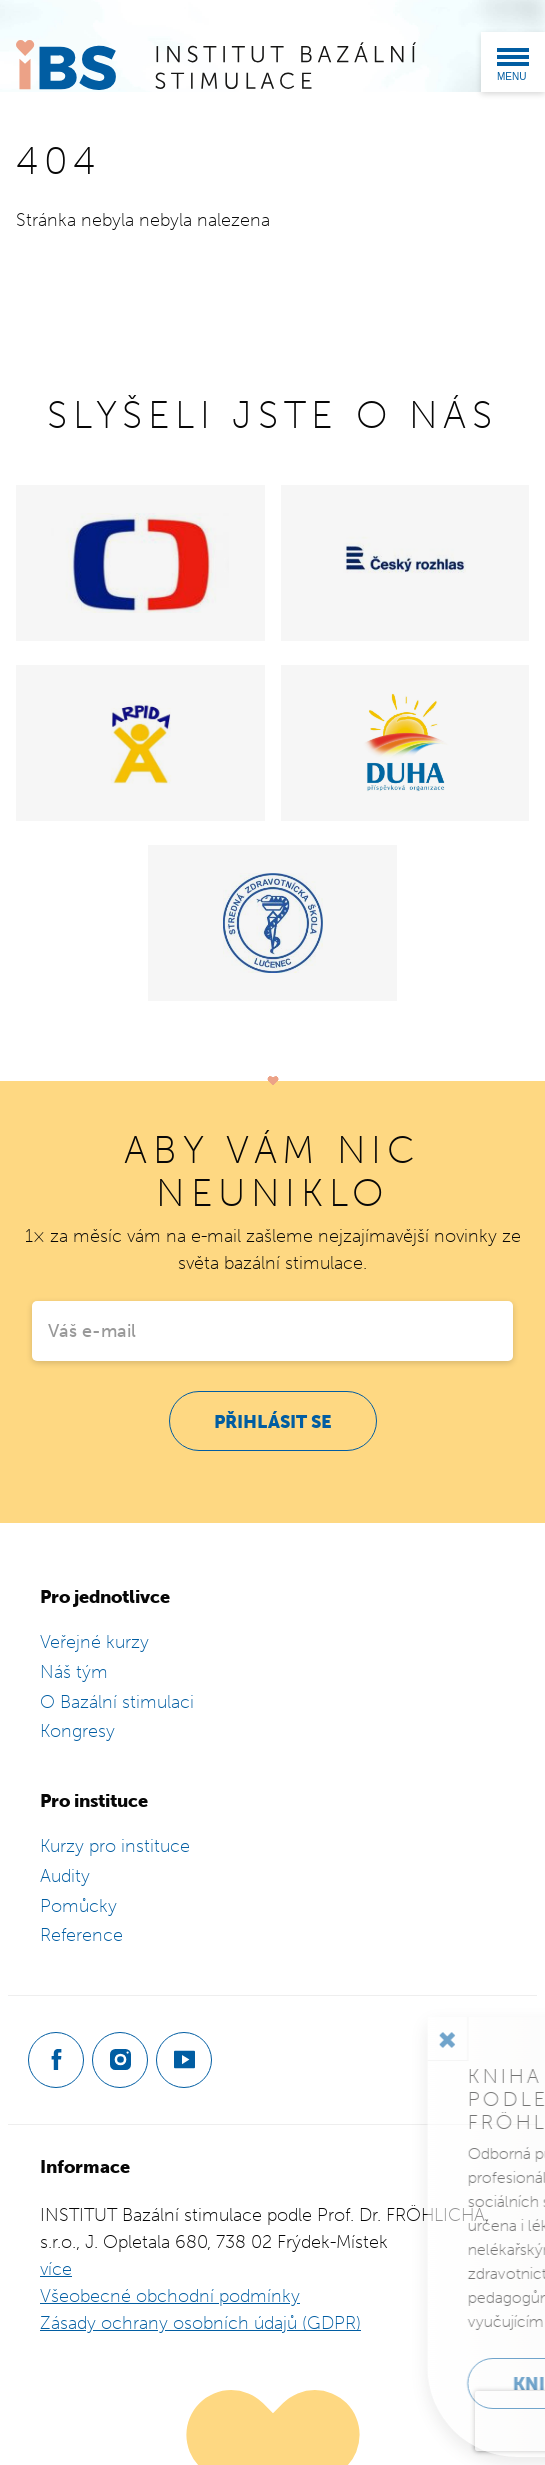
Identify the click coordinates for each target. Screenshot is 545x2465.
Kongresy (77, 1731)
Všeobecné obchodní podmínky (170, 2296)
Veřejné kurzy (94, 1642)
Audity (65, 1876)
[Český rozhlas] (405, 563)
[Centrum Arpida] (140, 743)
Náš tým (74, 1672)
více (56, 2269)
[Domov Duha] (405, 743)
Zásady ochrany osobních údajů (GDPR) (200, 2323)
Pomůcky (78, 1906)
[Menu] (513, 62)
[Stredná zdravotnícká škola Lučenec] (272, 923)
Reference (81, 1935)
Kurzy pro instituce (115, 1846)
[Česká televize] (140, 563)
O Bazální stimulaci (117, 1702)
